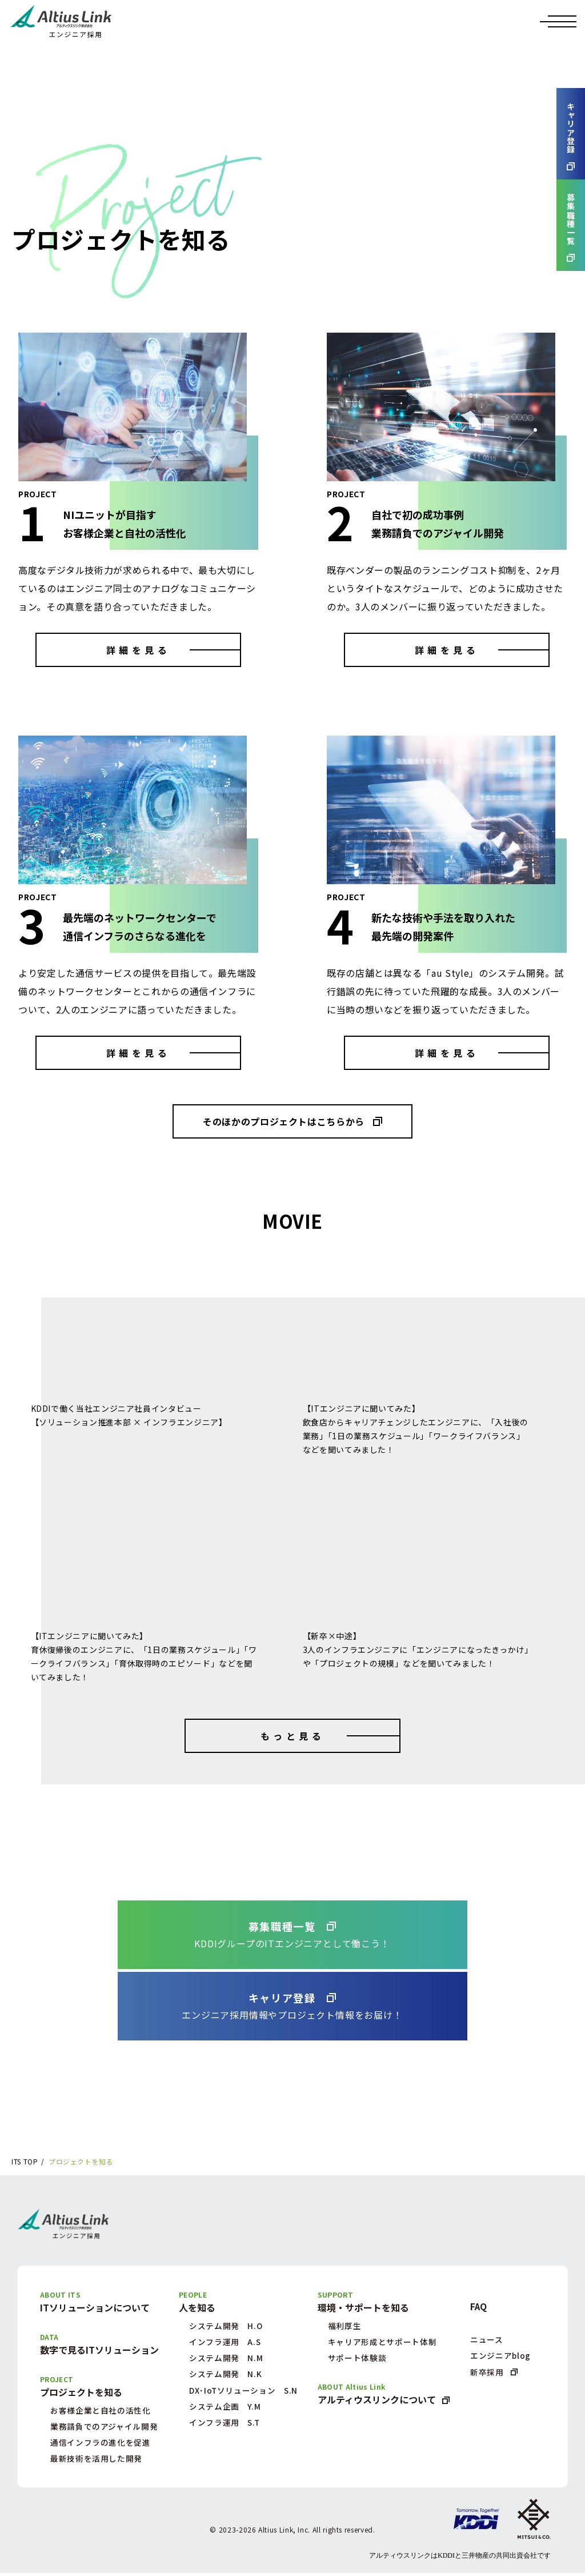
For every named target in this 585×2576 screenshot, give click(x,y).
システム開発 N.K (225, 2376)
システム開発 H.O (225, 2326)
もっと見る (292, 1736)
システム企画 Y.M (224, 2409)
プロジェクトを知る (81, 2162)
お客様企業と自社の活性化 (100, 2412)
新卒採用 (487, 2373)
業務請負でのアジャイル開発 (104, 2428)
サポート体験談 (357, 2359)
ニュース (486, 2340)
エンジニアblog (500, 2356)
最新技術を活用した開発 (96, 2461)
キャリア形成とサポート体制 (382, 2343)
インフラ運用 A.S (225, 2343)
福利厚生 (345, 2326)
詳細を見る (138, 650)
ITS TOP (24, 2162)
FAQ (478, 2307)
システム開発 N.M (225, 2359)
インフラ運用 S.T (224, 2425)
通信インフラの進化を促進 (100, 2445)
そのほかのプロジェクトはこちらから (283, 1121)
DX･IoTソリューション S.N (243, 2392)
